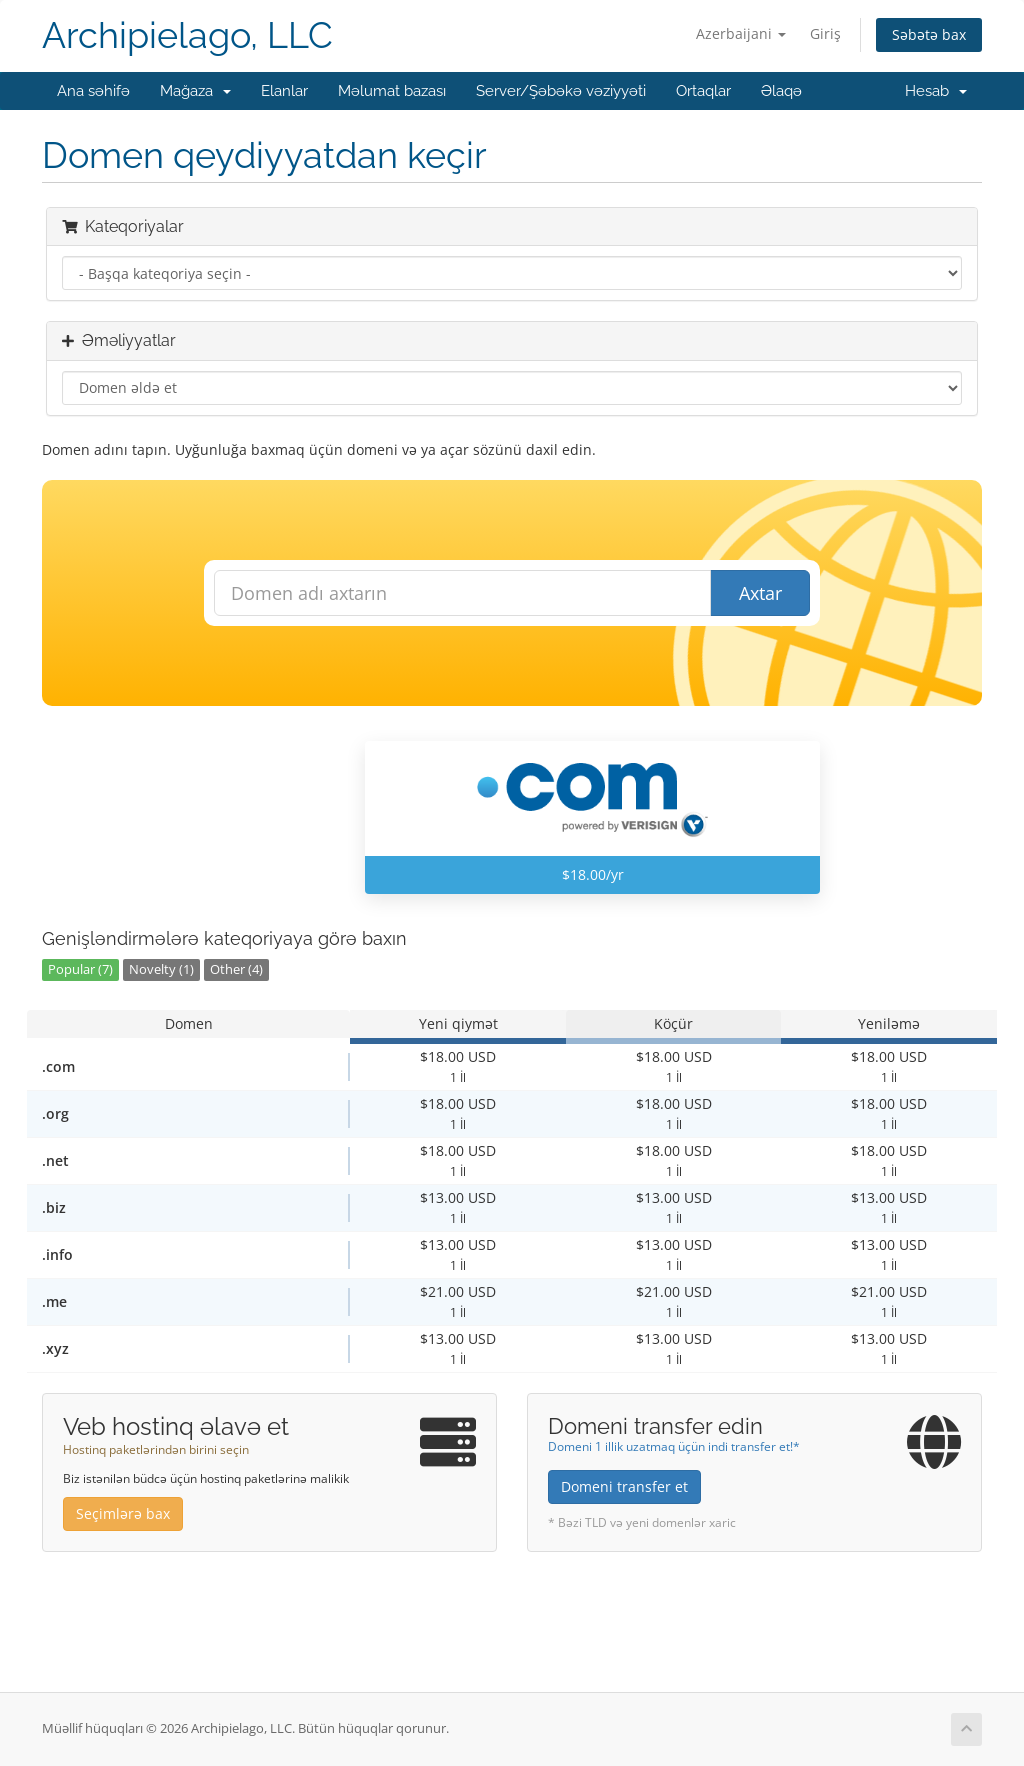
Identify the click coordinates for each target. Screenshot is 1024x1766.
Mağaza (195, 91)
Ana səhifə (93, 91)
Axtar (760, 593)
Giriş (825, 33)
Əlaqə (781, 91)
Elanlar (284, 91)
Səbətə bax (929, 34)
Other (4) (236, 969)
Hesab (936, 91)
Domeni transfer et (624, 1486)
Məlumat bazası (392, 91)
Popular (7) (80, 969)
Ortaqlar (703, 91)
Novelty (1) (161, 969)
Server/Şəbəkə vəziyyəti (561, 91)
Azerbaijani (741, 33)
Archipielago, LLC (187, 35)
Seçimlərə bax (123, 1513)
